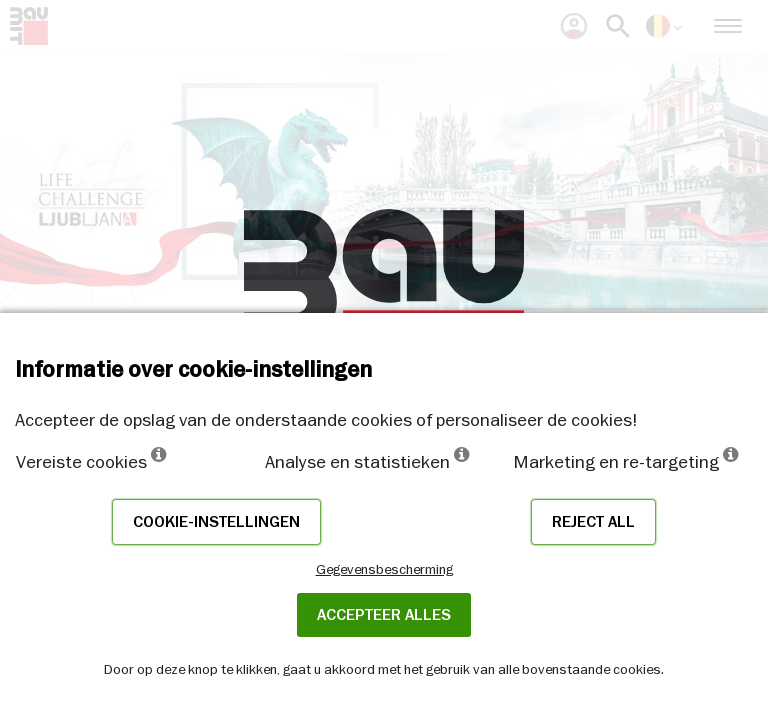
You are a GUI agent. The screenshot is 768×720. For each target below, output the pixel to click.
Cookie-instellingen (216, 522)
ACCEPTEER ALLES (384, 615)
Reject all (593, 522)
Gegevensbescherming (384, 569)
